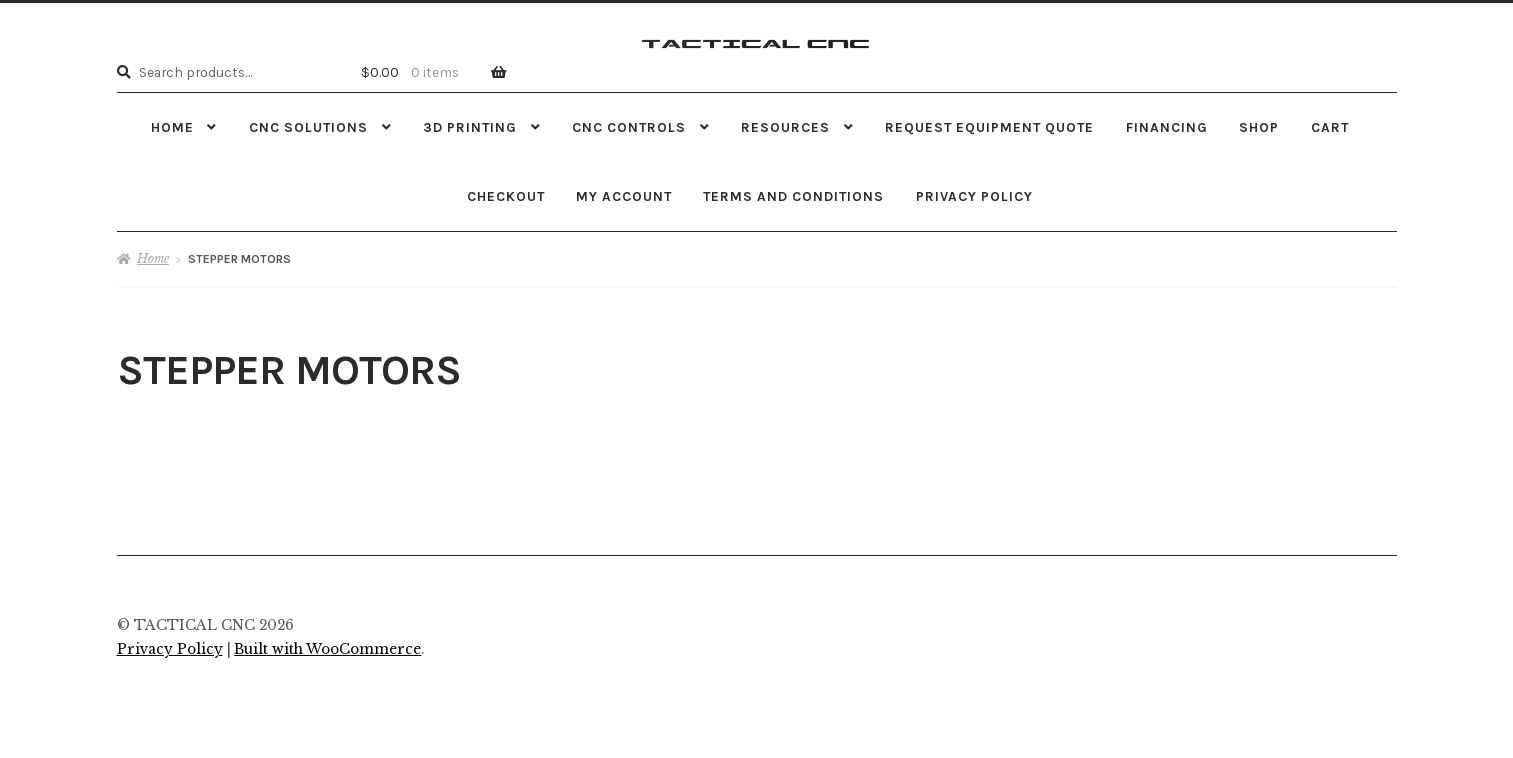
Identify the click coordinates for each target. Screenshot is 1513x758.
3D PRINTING (470, 127)
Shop (1259, 127)
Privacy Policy (974, 196)
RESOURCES (785, 127)
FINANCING (1167, 127)
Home (172, 127)
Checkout (506, 196)
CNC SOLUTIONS (308, 127)
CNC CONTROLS (629, 127)
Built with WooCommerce (327, 649)
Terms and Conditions (793, 196)
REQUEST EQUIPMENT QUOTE (989, 127)
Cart (1330, 127)
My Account (624, 196)
